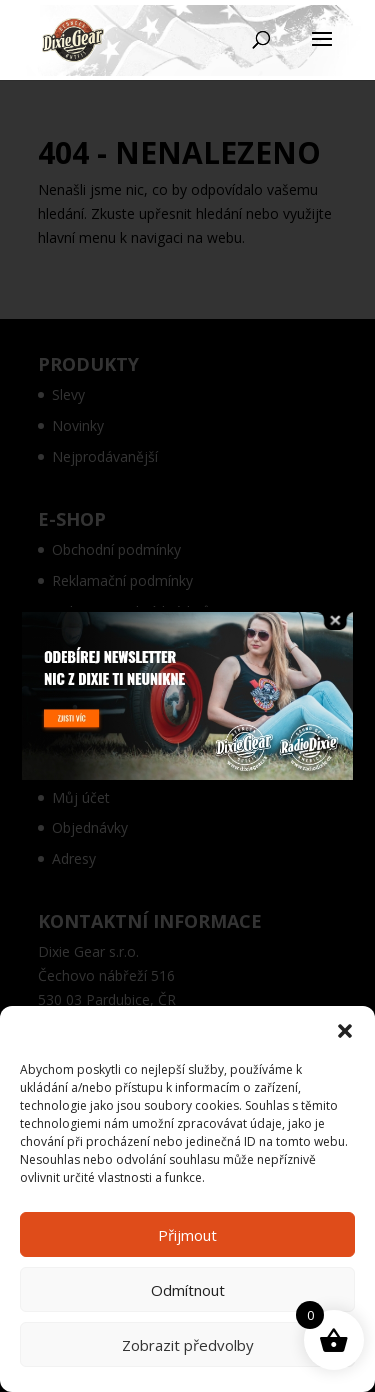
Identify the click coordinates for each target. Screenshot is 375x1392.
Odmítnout (188, 1290)
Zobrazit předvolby (188, 1345)
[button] (345, 1031)
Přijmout (187, 1235)
